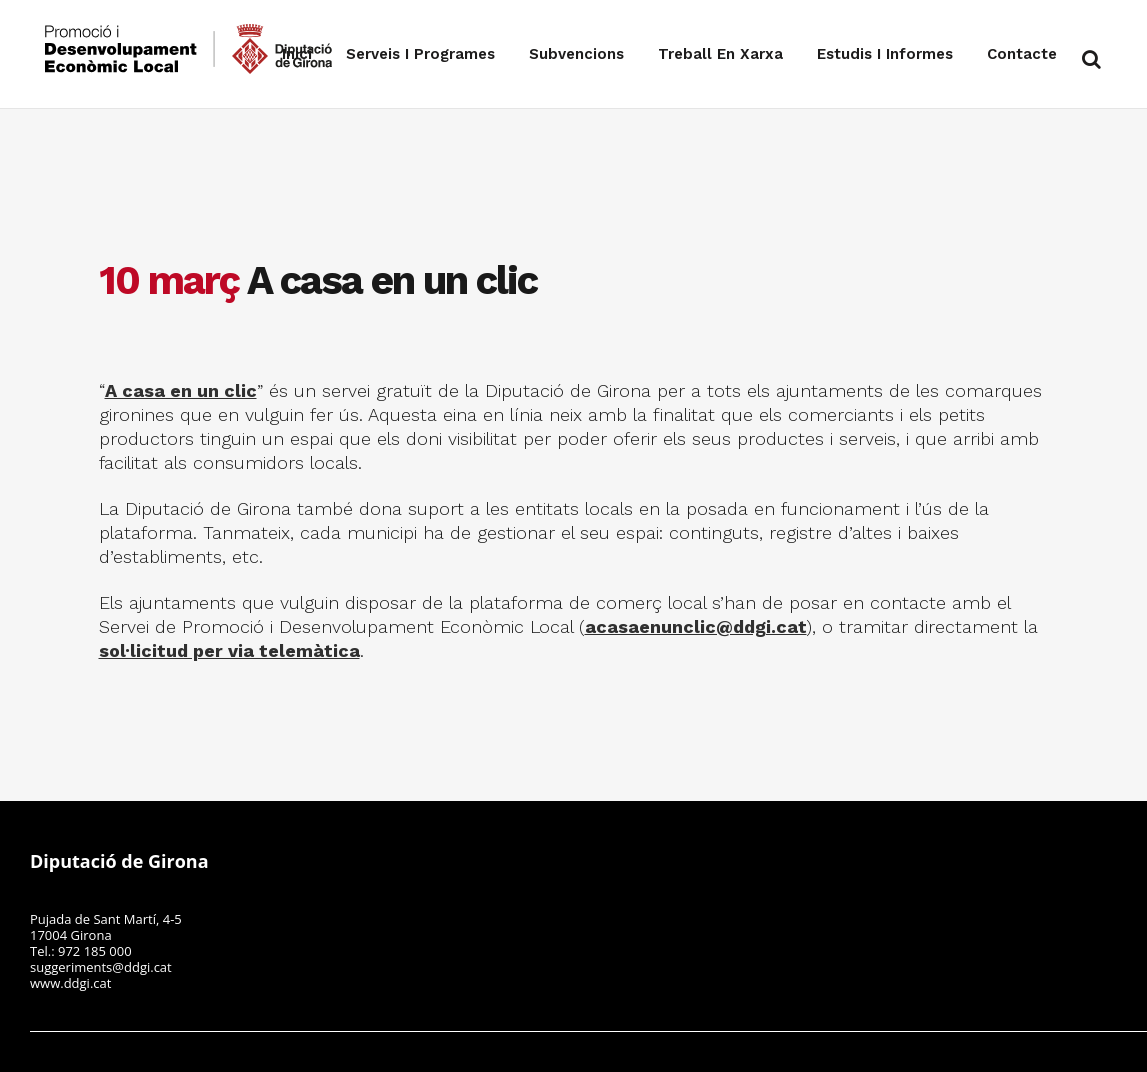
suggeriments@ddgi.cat (101, 967)
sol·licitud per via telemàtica (229, 650)
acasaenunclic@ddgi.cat (696, 626)
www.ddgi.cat (70, 983)
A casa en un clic (181, 390)
